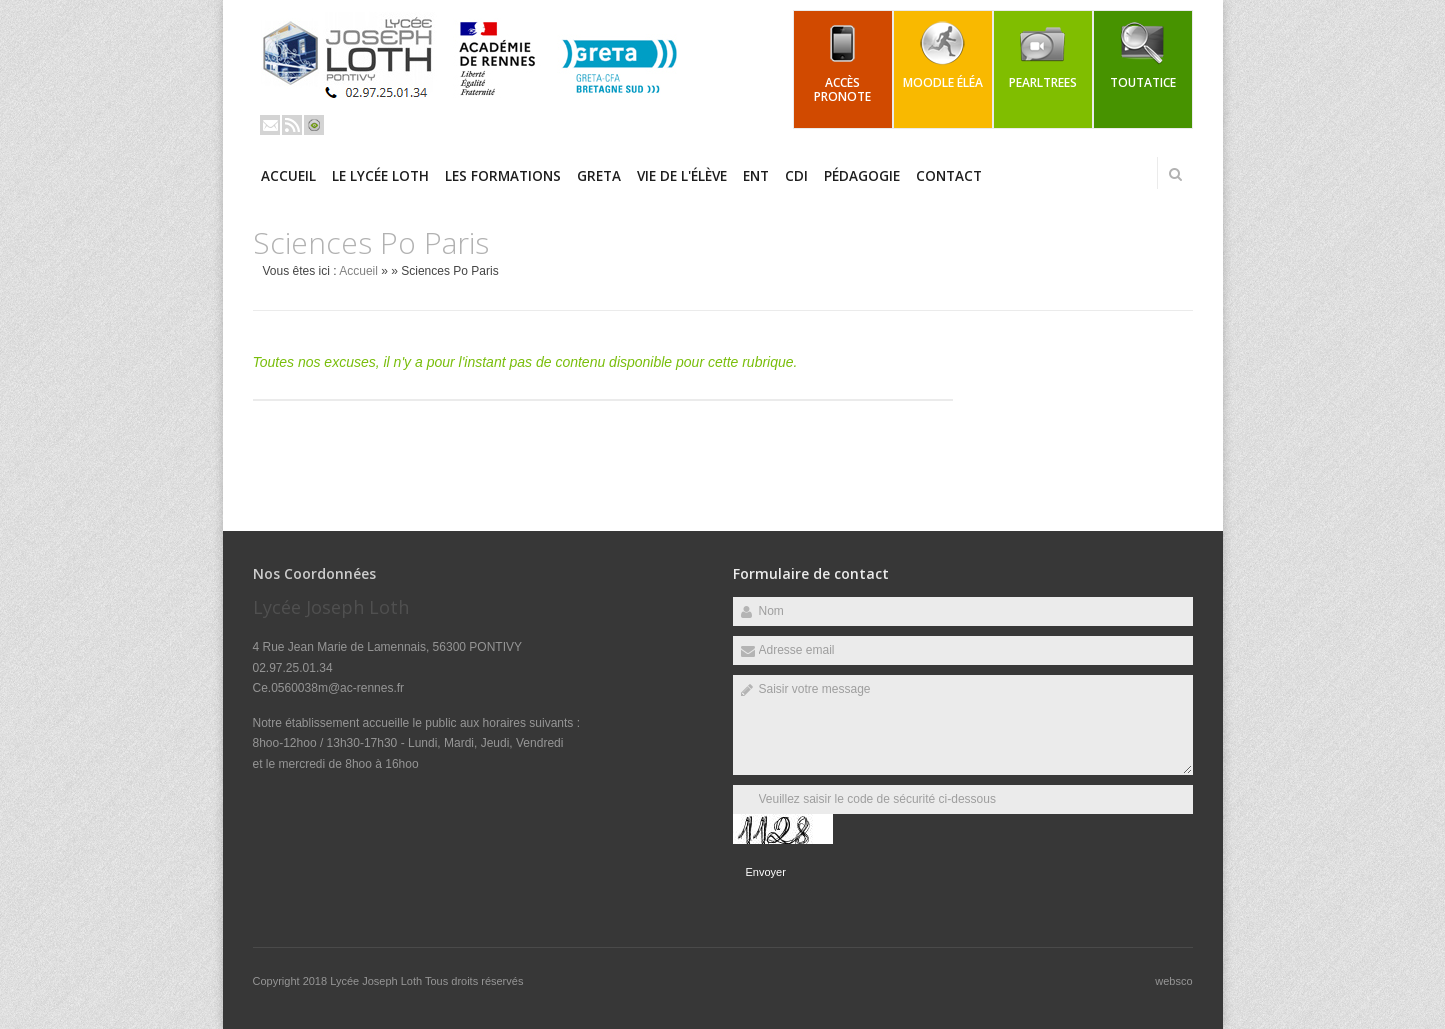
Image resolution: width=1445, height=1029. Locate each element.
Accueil (288, 176)
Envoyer (766, 872)
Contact (949, 176)
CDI (796, 176)
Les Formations (503, 176)
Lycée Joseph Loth (377, 981)
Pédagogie (862, 176)
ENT (756, 176)
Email (270, 125)
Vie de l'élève (682, 176)
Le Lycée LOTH (380, 176)
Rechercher (1176, 174)
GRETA (599, 176)
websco (1173, 981)
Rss (292, 125)
